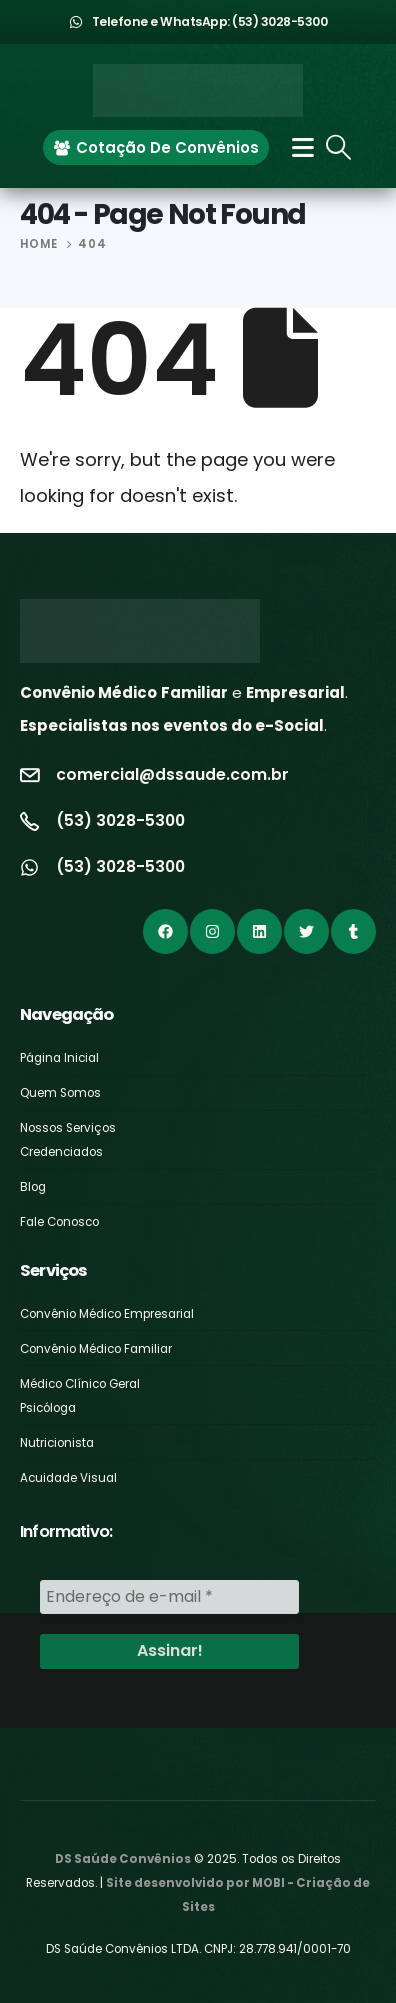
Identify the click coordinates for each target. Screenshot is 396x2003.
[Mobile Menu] (296, 147)
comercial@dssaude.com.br (172, 774)
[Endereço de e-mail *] (169, 1597)
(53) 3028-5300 (120, 820)
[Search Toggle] (339, 147)
